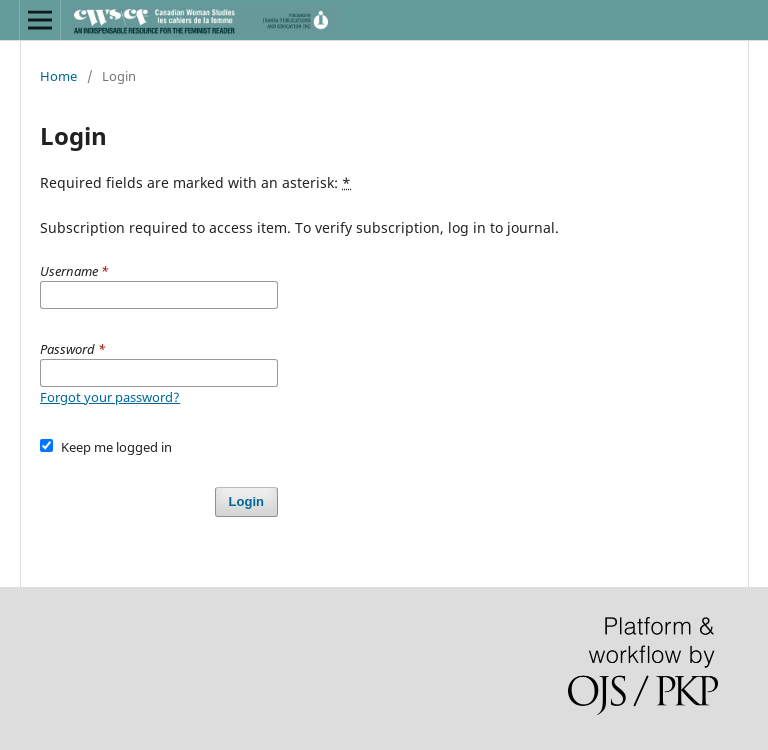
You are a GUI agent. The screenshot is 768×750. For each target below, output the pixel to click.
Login (246, 501)
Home (58, 76)
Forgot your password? (110, 397)
